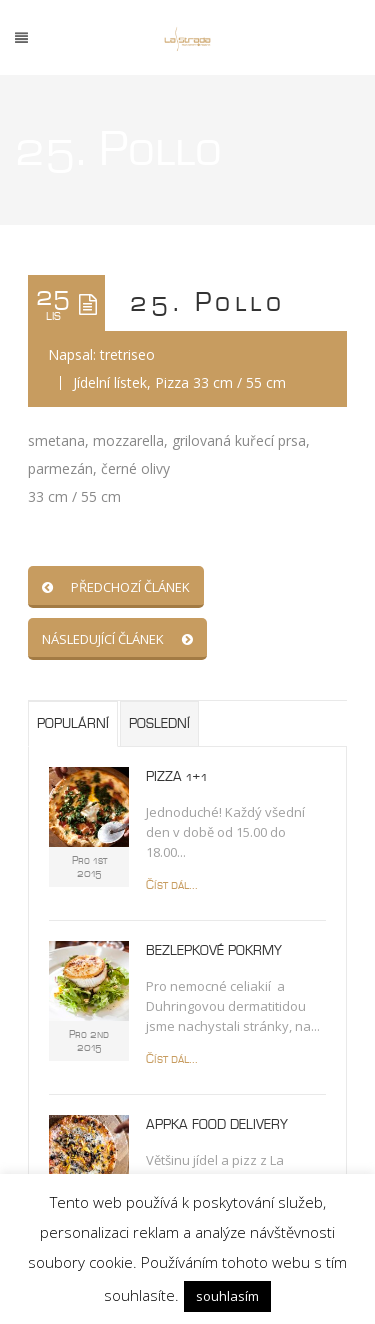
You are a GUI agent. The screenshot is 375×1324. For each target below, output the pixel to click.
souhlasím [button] (227, 1296)
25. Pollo (207, 303)
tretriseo (127, 354)
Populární (73, 724)
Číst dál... (172, 885)
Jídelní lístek (110, 382)
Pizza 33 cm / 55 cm (220, 382)
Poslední (159, 724)
